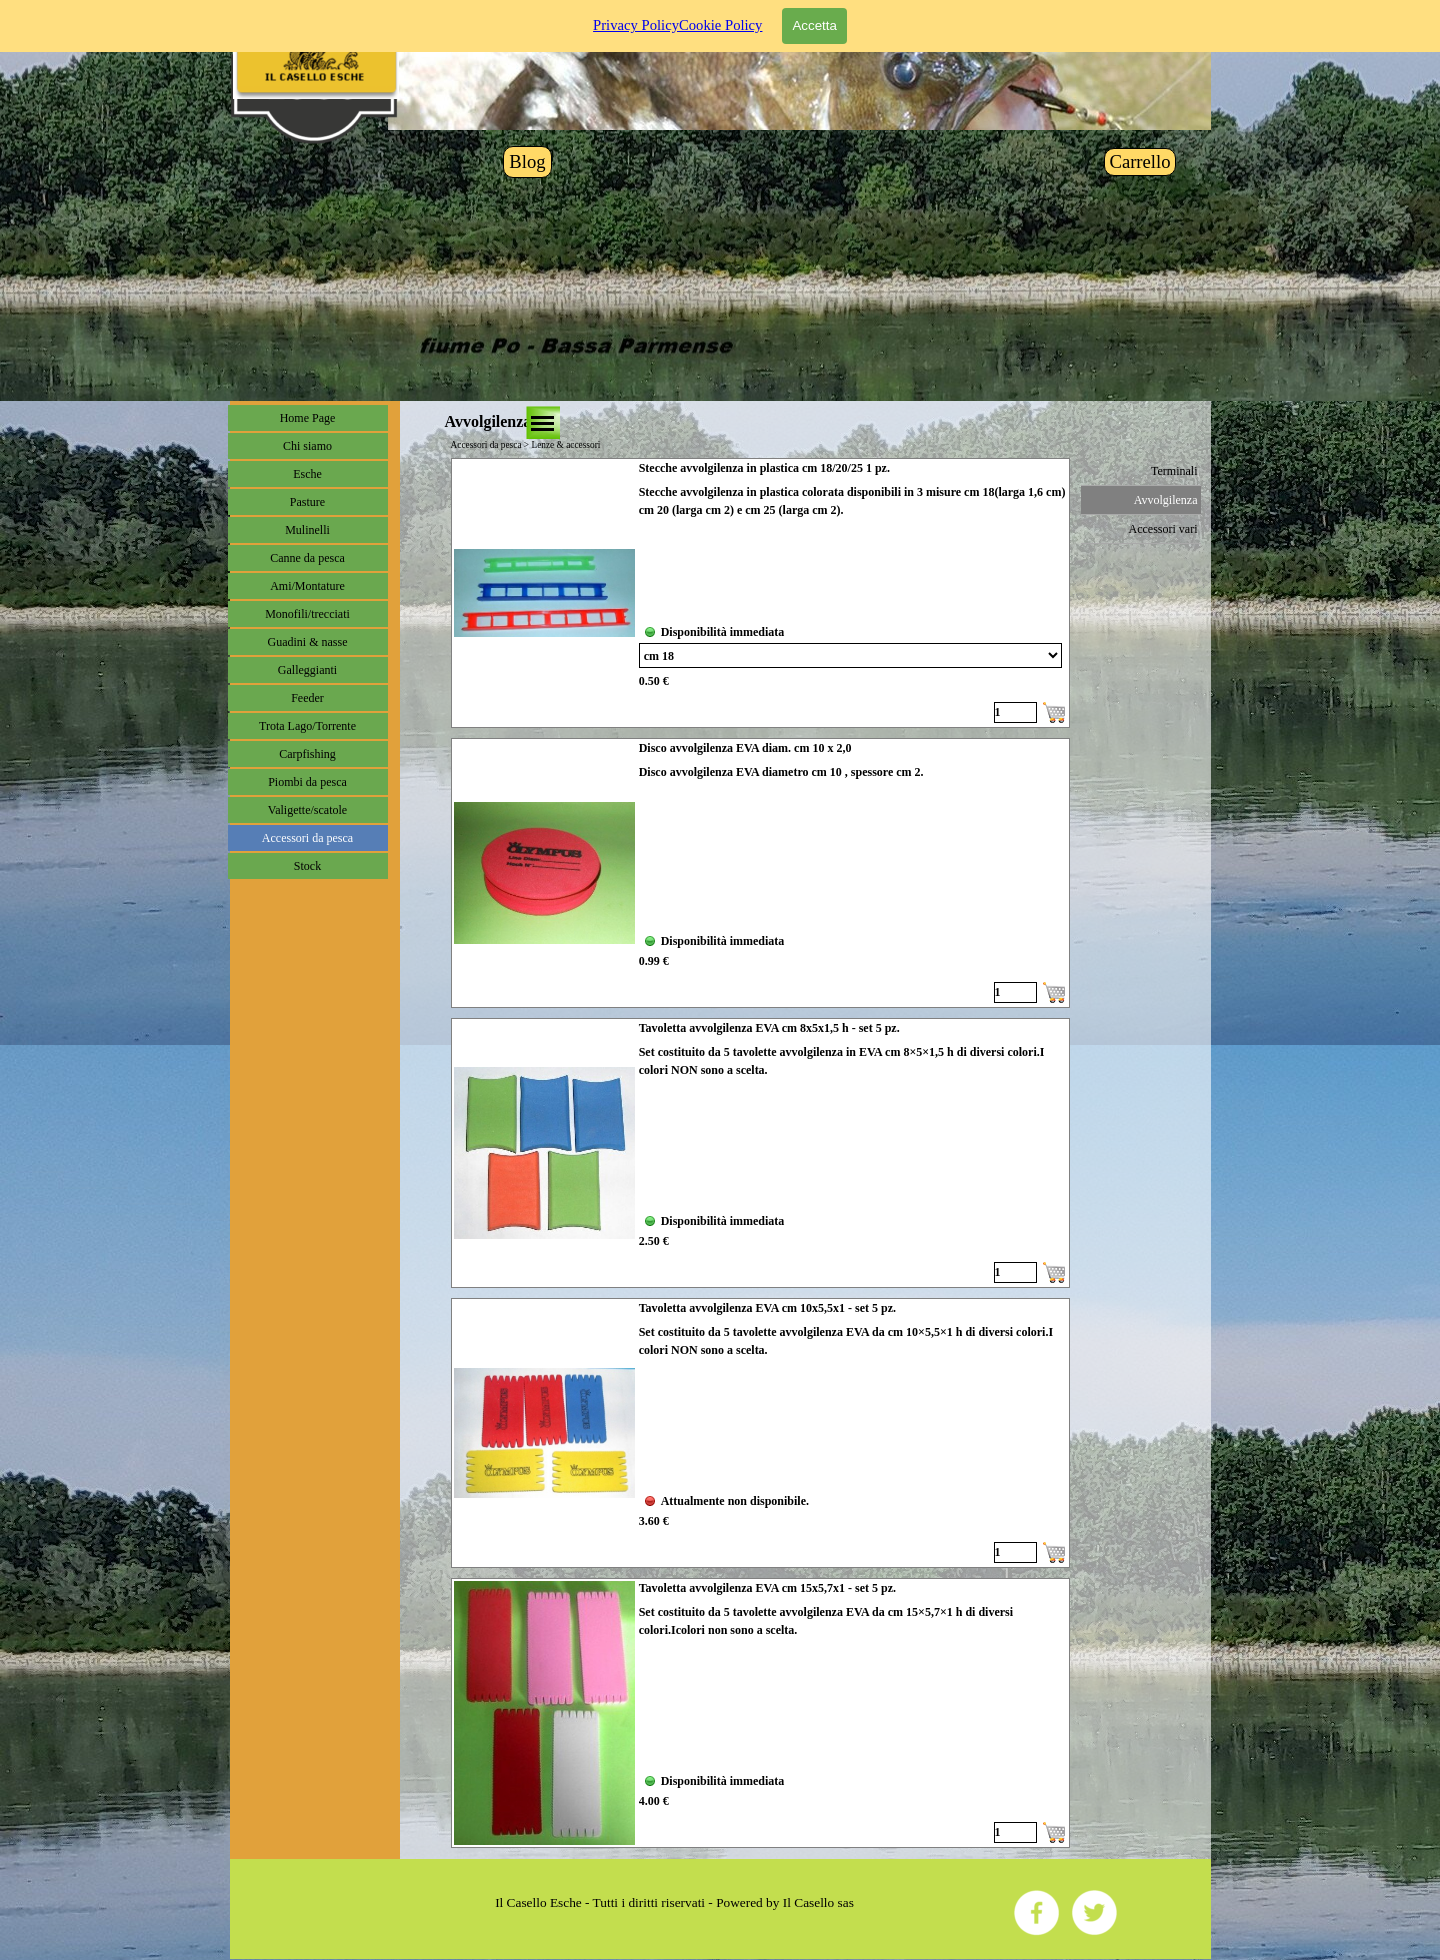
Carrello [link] (1139, 161)
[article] (760, 593)
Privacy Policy (636, 25)
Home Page (308, 418)
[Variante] (851, 655)
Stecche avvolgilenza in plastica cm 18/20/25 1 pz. (764, 468)
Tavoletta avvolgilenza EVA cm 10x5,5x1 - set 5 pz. (767, 1308)
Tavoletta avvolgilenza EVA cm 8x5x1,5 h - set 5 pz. (769, 1028)
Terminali (1174, 471)
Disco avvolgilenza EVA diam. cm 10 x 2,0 (745, 748)
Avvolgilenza (1166, 500)
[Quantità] (1015, 712)
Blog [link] (527, 161)
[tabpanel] (675, 1903)
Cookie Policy (720, 25)
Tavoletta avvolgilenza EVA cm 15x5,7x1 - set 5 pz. (767, 1588)
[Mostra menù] (543, 423)
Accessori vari (1163, 529)
